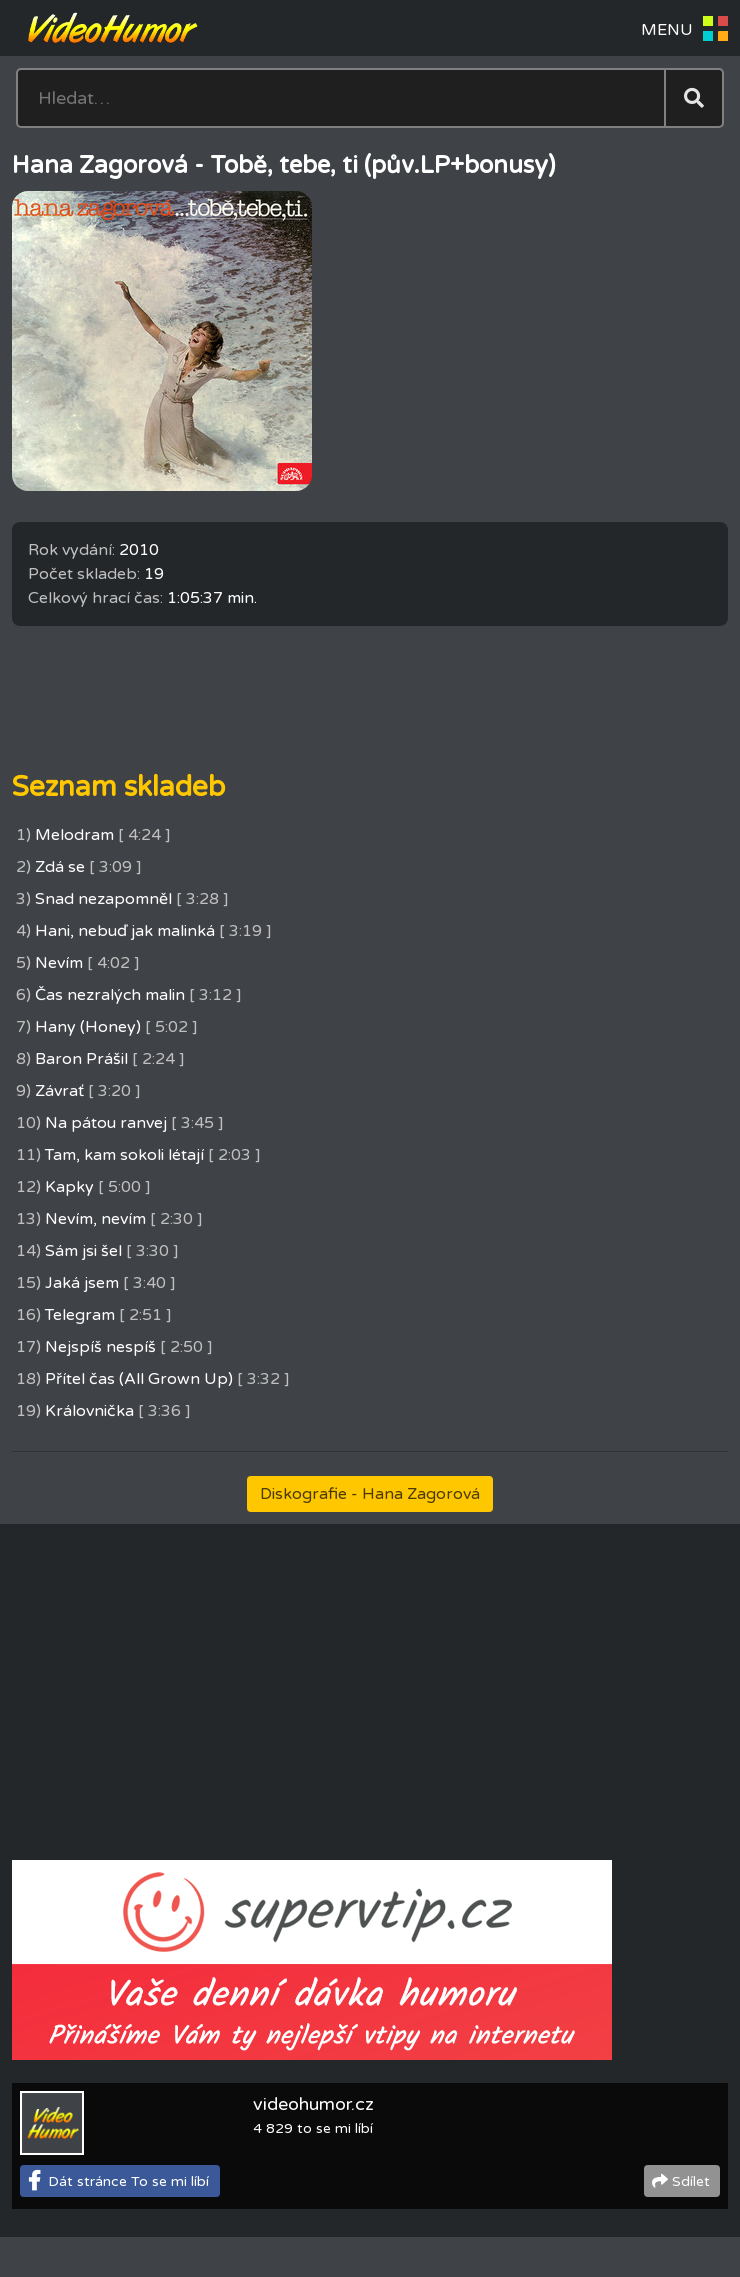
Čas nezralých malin (110, 995)
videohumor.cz (313, 2104)
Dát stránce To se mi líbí (128, 2181)
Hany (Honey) (88, 1027)
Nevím (59, 963)
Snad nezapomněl (103, 899)
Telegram (80, 1315)
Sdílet (691, 2181)
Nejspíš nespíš (100, 1347)
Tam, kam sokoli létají (124, 1155)
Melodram (74, 835)
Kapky (69, 1187)
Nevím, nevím (95, 1219)
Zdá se (60, 867)
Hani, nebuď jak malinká (125, 931)
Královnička (89, 1411)
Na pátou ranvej (106, 1123)
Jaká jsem (82, 1283)
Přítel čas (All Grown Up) (139, 1379)
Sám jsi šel (83, 1251)
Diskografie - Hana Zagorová (370, 1494)
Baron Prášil (81, 1059)
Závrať (59, 1091)
